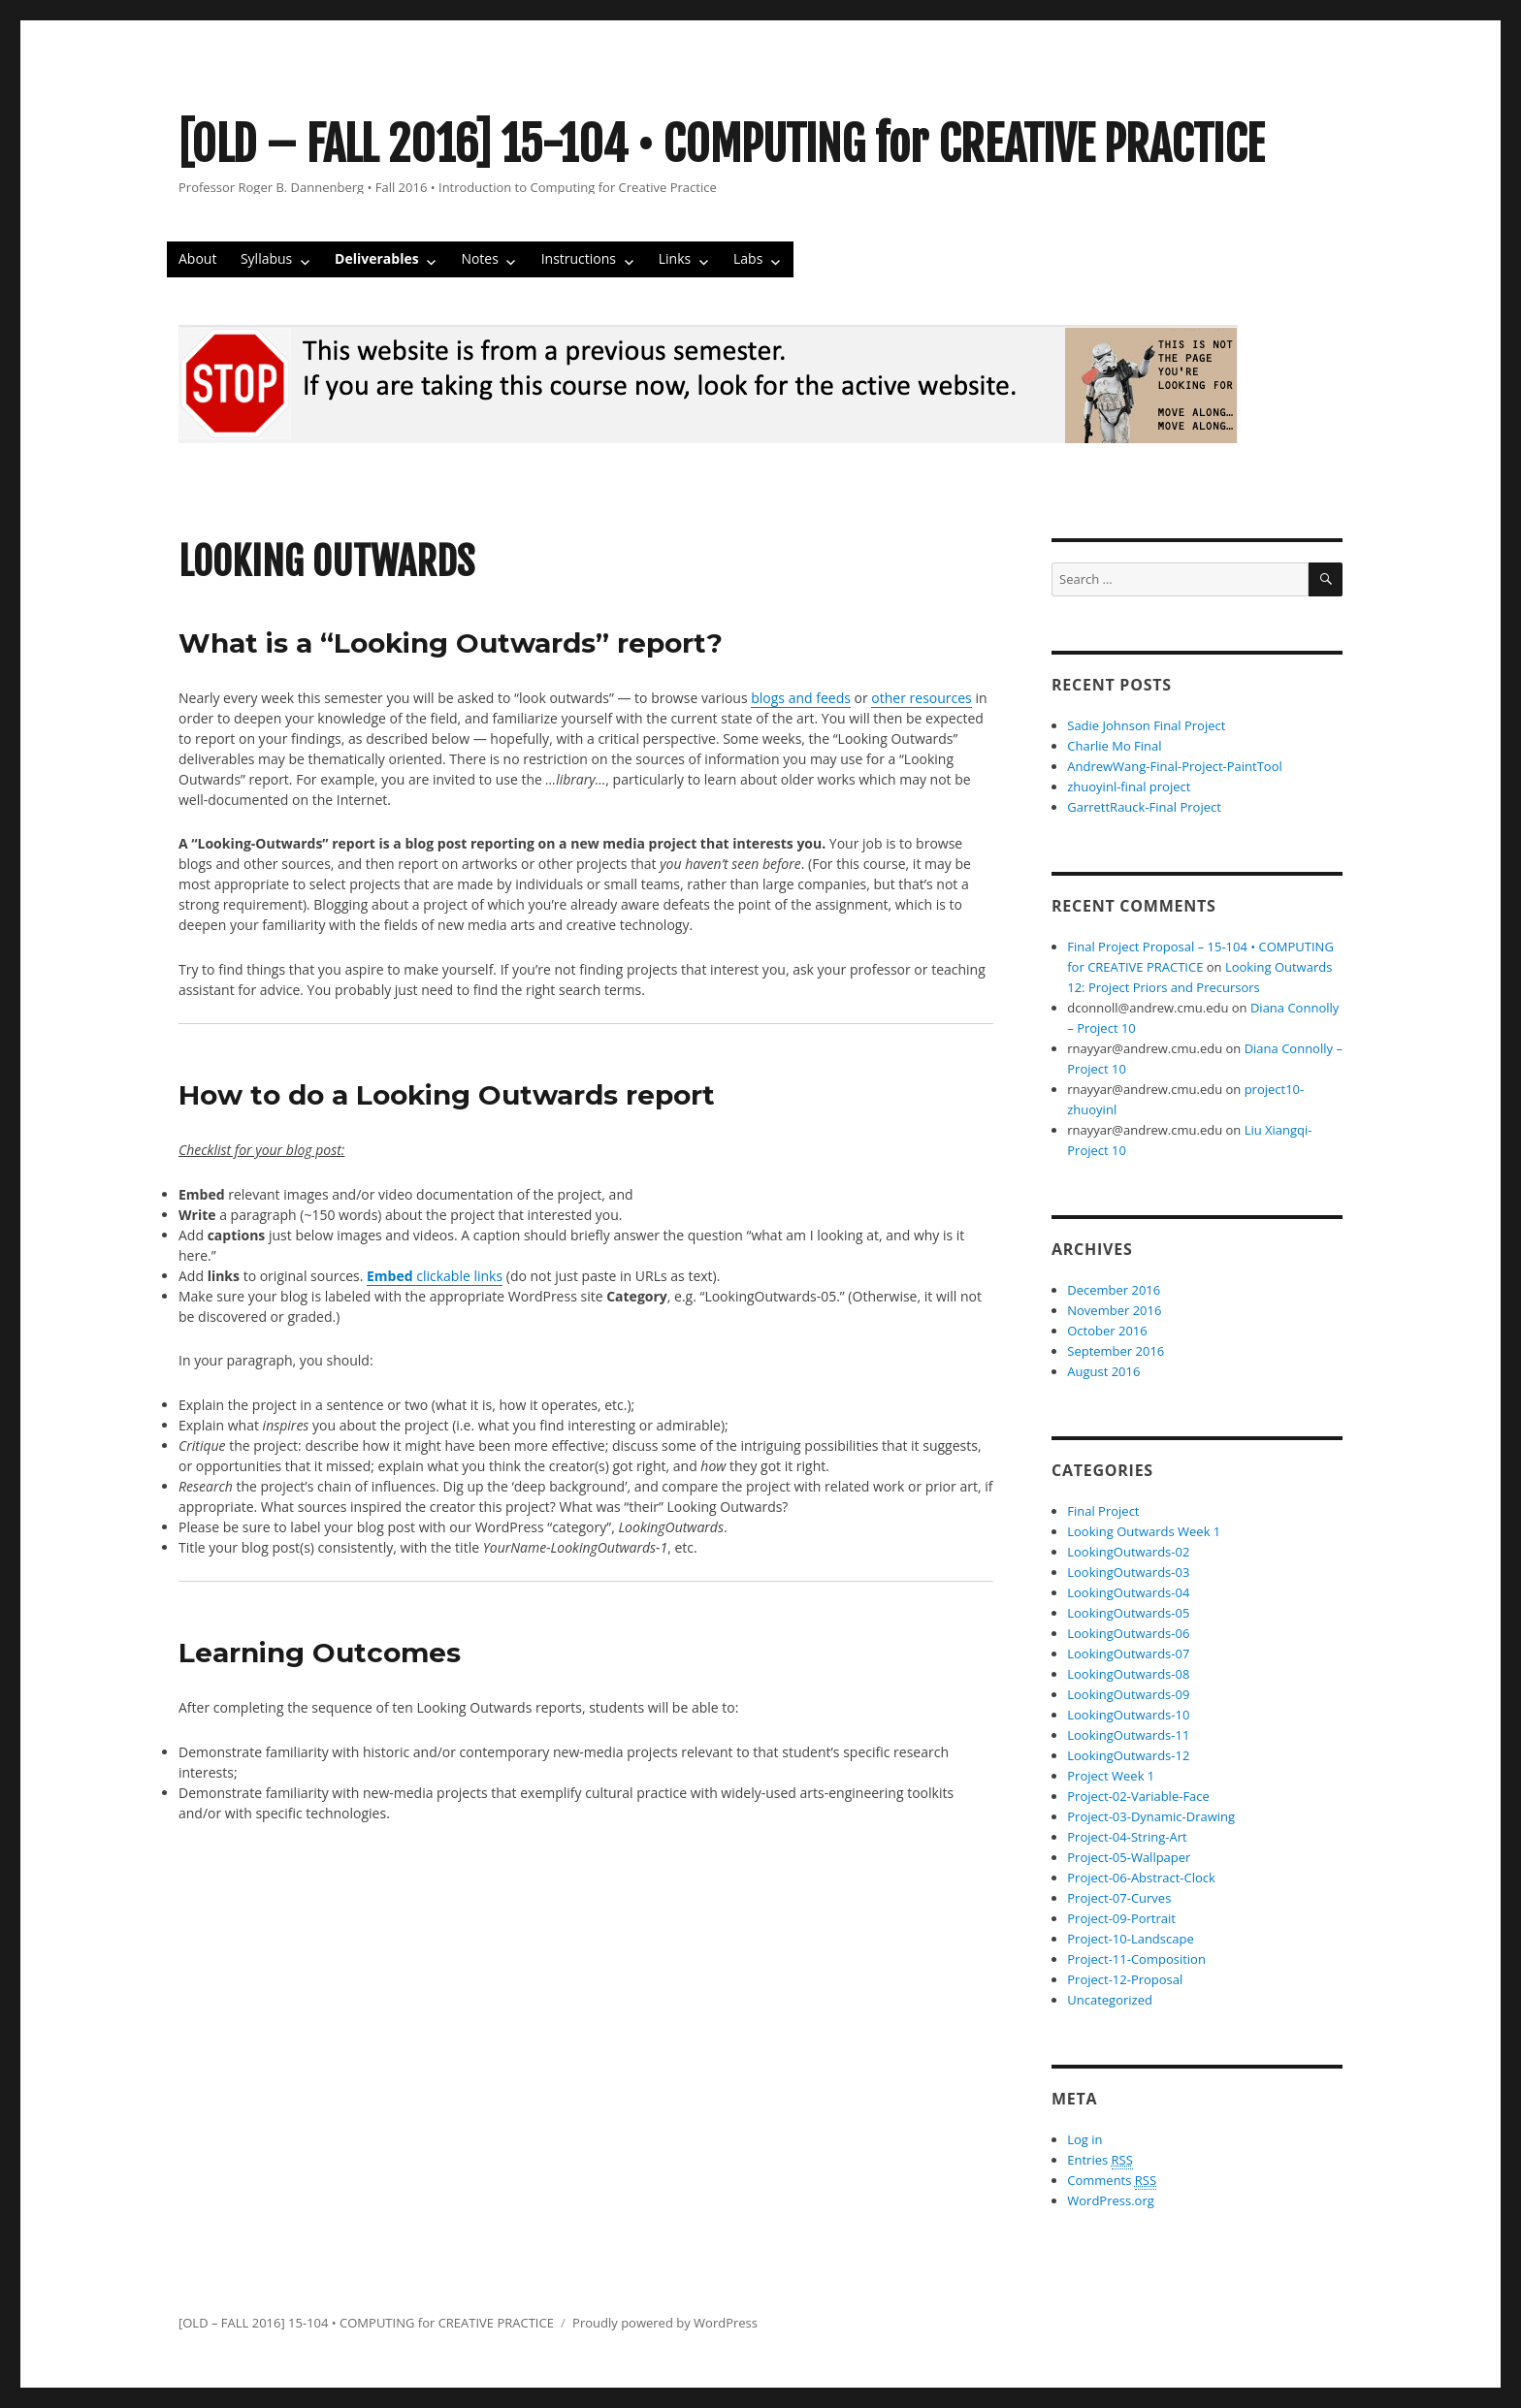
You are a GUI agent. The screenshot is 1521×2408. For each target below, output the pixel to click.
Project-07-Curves (1119, 1898)
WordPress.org (1110, 2200)
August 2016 (1103, 1371)
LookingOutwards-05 (1128, 1612)
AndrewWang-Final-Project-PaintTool (1174, 766)
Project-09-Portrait (1121, 1918)
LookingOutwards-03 (1128, 1572)
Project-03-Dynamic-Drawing (1151, 1816)
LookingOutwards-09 (1128, 1694)
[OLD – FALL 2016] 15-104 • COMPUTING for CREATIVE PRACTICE (721, 144)
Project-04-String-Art (1126, 1837)
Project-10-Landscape (1130, 1938)
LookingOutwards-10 (1128, 1714)
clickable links (434, 1276)
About (197, 258)
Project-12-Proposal (1124, 1979)
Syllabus (266, 258)
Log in (1084, 2139)
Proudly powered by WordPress (665, 2322)
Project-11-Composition (1136, 1959)
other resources (921, 698)
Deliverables (377, 258)
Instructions (578, 258)
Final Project (1103, 1511)
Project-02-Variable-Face (1138, 1796)
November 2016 (1114, 1310)
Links (675, 258)
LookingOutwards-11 (1128, 1735)
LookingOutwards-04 (1128, 1592)
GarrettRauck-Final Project (1144, 807)
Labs (747, 258)
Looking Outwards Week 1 (1143, 1531)
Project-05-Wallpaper (1128, 1857)
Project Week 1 (1110, 1775)
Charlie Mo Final (1114, 746)
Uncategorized (1109, 1999)
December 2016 (1113, 1290)
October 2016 (1107, 1330)
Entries (1100, 2160)
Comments (1111, 2180)
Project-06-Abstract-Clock (1141, 1877)
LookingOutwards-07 (1128, 1653)
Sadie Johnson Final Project (1146, 725)
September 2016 (1115, 1351)
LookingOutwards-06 (1128, 1633)
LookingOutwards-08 (1128, 1674)
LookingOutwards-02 (1128, 1551)
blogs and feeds (801, 698)
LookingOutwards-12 (1128, 1755)
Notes (480, 258)
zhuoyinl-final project (1128, 786)
